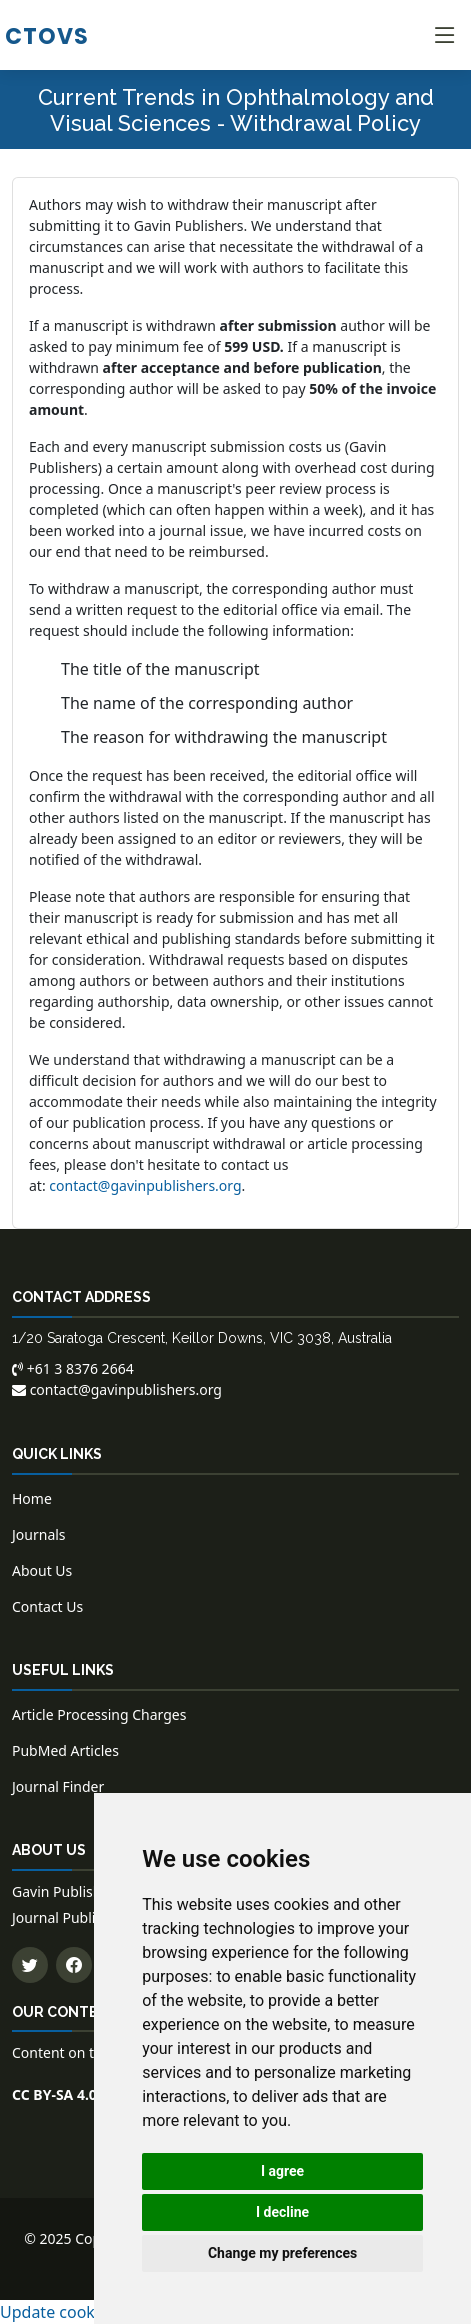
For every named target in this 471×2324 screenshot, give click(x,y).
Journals (39, 1534)
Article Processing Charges (99, 1714)
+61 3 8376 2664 (73, 1368)
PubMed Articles (65, 1750)
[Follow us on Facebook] (74, 1965)
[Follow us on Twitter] (30, 1965)
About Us (42, 1570)
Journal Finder (58, 1786)
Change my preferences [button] (282, 2253)
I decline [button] (282, 2212)
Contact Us (47, 1606)
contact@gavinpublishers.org (145, 1185)
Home (32, 1498)
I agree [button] (282, 2171)
